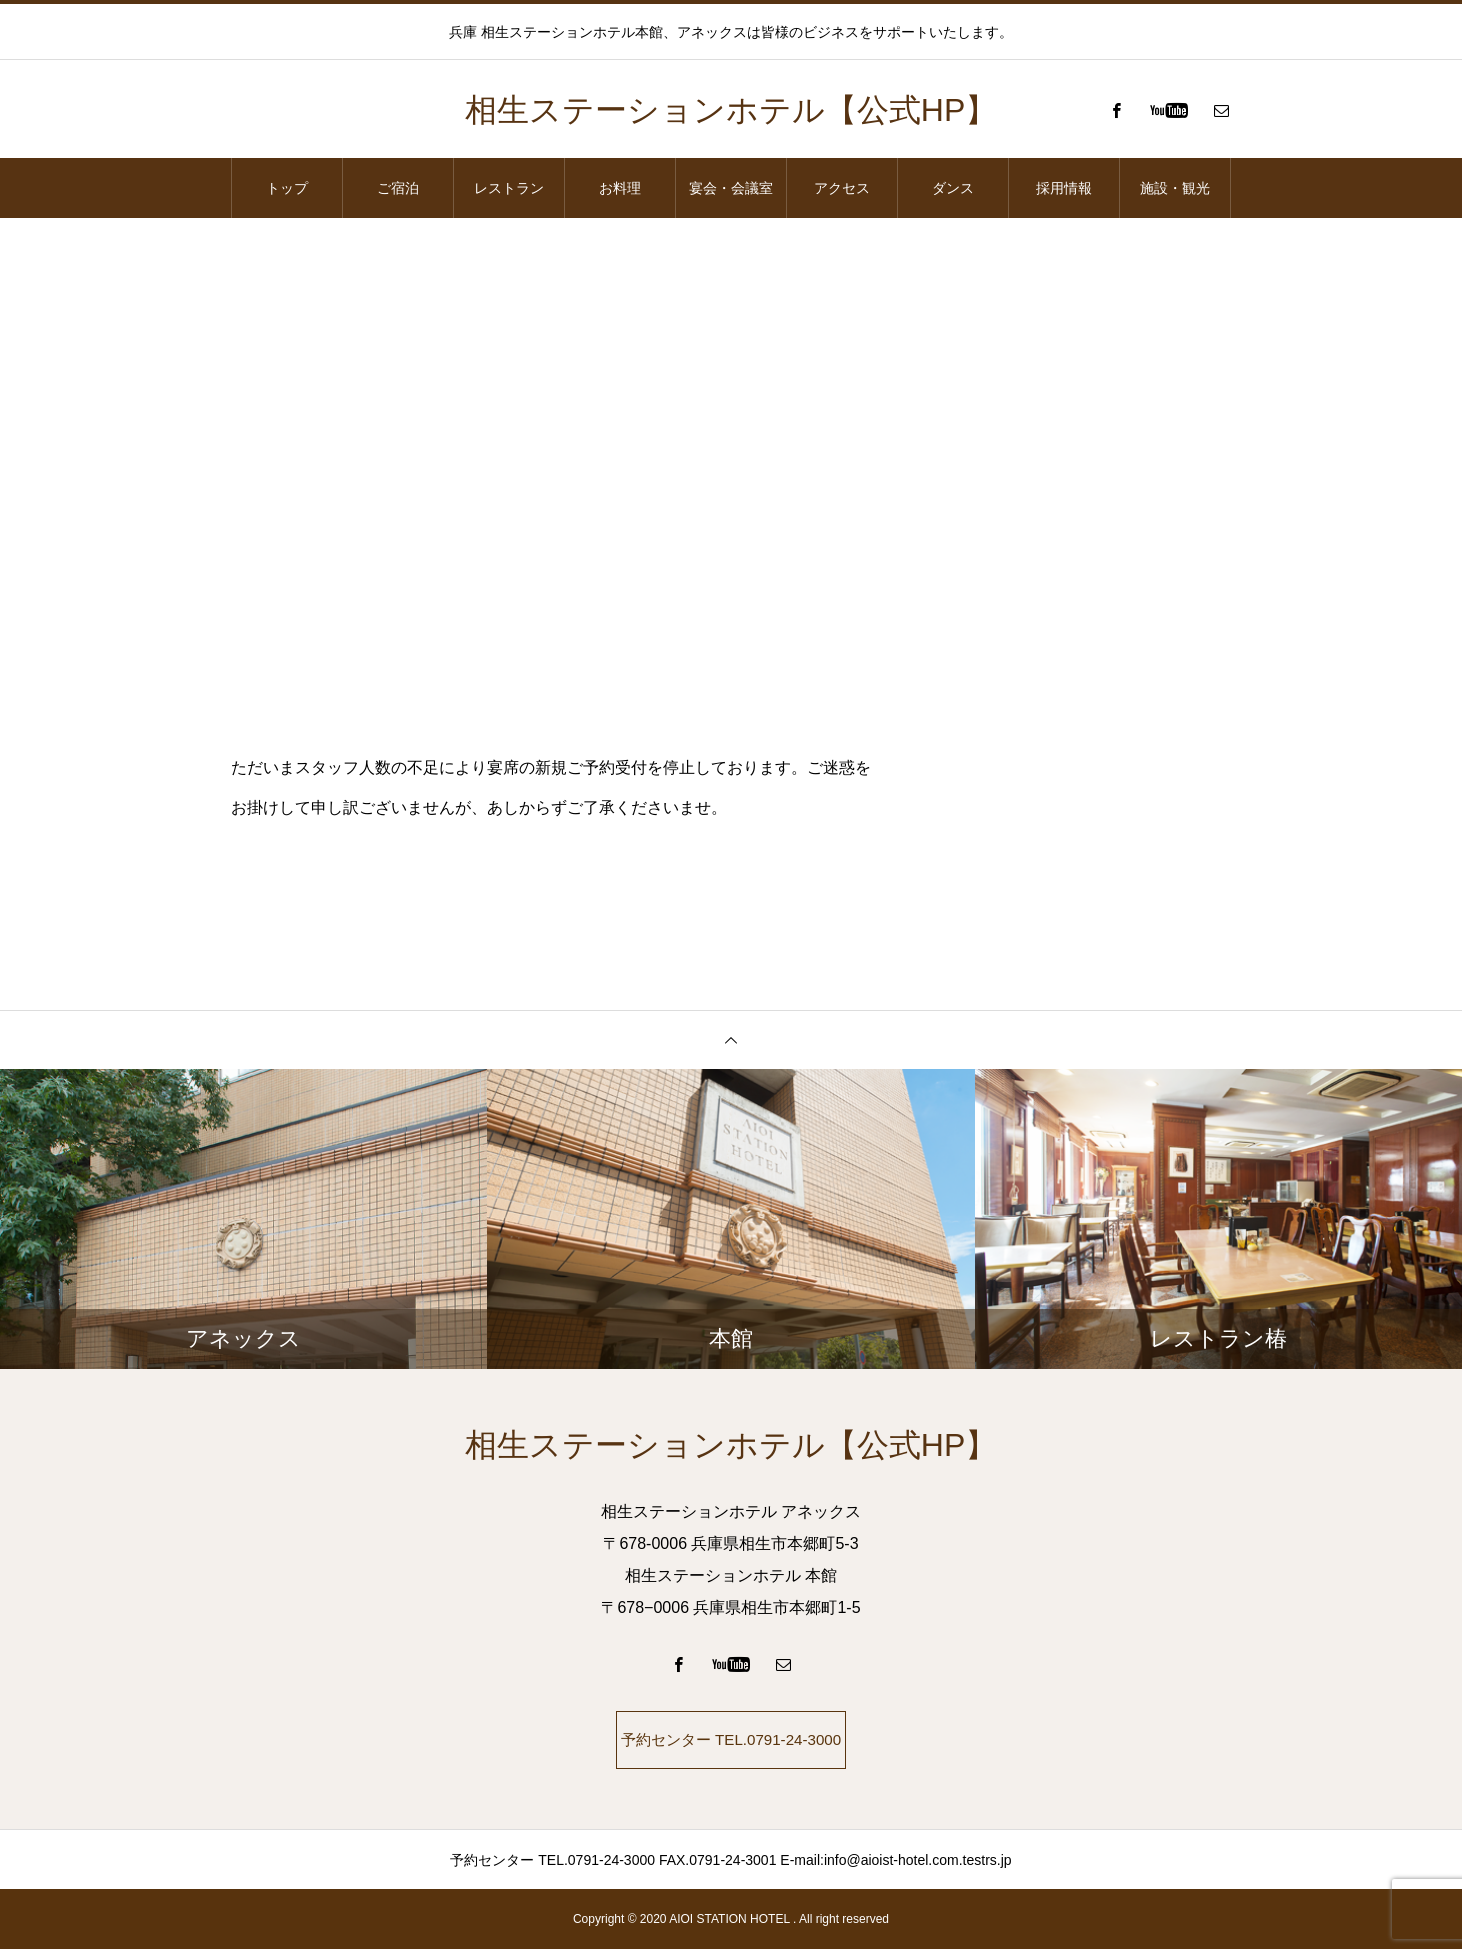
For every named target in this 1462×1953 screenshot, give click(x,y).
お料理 (620, 188)
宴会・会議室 (731, 188)
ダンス (953, 188)
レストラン (509, 188)
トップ (287, 188)
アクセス (842, 188)
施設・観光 (1175, 188)
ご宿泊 (398, 188)
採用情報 (1064, 188)
